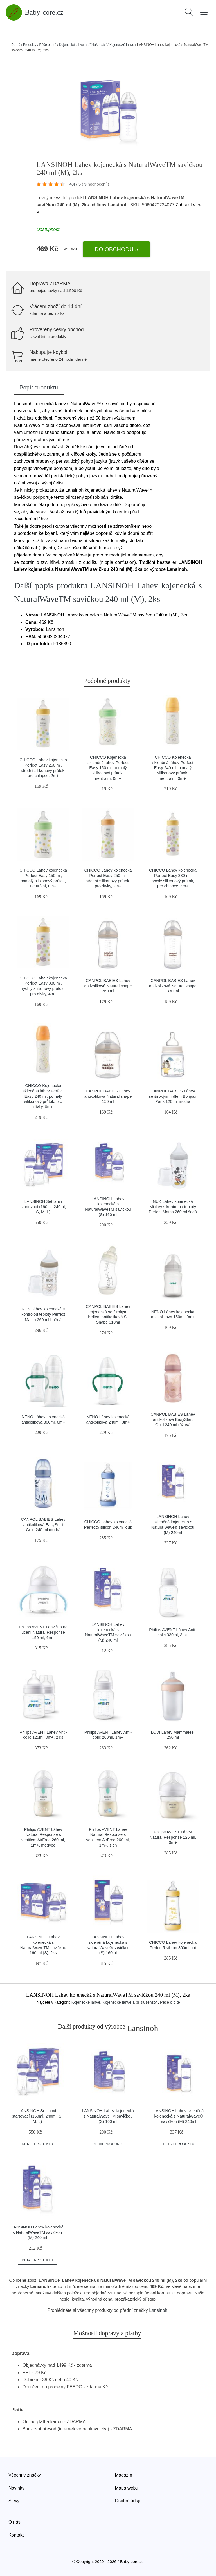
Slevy (13, 2500)
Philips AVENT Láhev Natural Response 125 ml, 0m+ (172, 1837)
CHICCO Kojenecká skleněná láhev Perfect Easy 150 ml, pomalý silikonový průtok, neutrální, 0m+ (108, 768)
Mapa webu (126, 2488)
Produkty (29, 45)
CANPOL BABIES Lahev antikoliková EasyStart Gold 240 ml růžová (173, 1419)
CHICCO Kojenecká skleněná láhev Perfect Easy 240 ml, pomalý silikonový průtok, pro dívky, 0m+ (43, 1096)
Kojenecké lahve (121, 45)
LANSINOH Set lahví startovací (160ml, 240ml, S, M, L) (43, 1206)
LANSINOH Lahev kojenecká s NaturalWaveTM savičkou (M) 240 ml (37, 2232)
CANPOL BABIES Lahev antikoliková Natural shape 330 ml (173, 985)
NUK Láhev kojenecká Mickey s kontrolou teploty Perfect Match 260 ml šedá (173, 1206)
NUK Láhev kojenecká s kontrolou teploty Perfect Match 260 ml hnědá (43, 1314)
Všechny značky (24, 2475)
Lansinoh (158, 2310)
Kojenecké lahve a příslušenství (83, 45)
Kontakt (16, 2535)
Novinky (16, 2488)
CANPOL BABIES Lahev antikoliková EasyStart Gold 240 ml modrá (43, 1524)
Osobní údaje (128, 2500)
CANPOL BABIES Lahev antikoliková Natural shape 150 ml (108, 1096)
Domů (15, 45)
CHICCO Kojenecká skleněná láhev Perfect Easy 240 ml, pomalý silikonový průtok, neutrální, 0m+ (173, 768)
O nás (14, 2522)
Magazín (123, 2475)
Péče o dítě (47, 45)
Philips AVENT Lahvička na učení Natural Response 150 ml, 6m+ (43, 1632)
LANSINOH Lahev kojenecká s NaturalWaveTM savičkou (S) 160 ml (108, 2116)
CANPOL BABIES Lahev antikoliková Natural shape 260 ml (108, 985)
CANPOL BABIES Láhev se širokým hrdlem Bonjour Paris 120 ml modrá (173, 1096)
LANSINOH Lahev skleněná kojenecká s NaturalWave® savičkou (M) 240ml (179, 2116)
